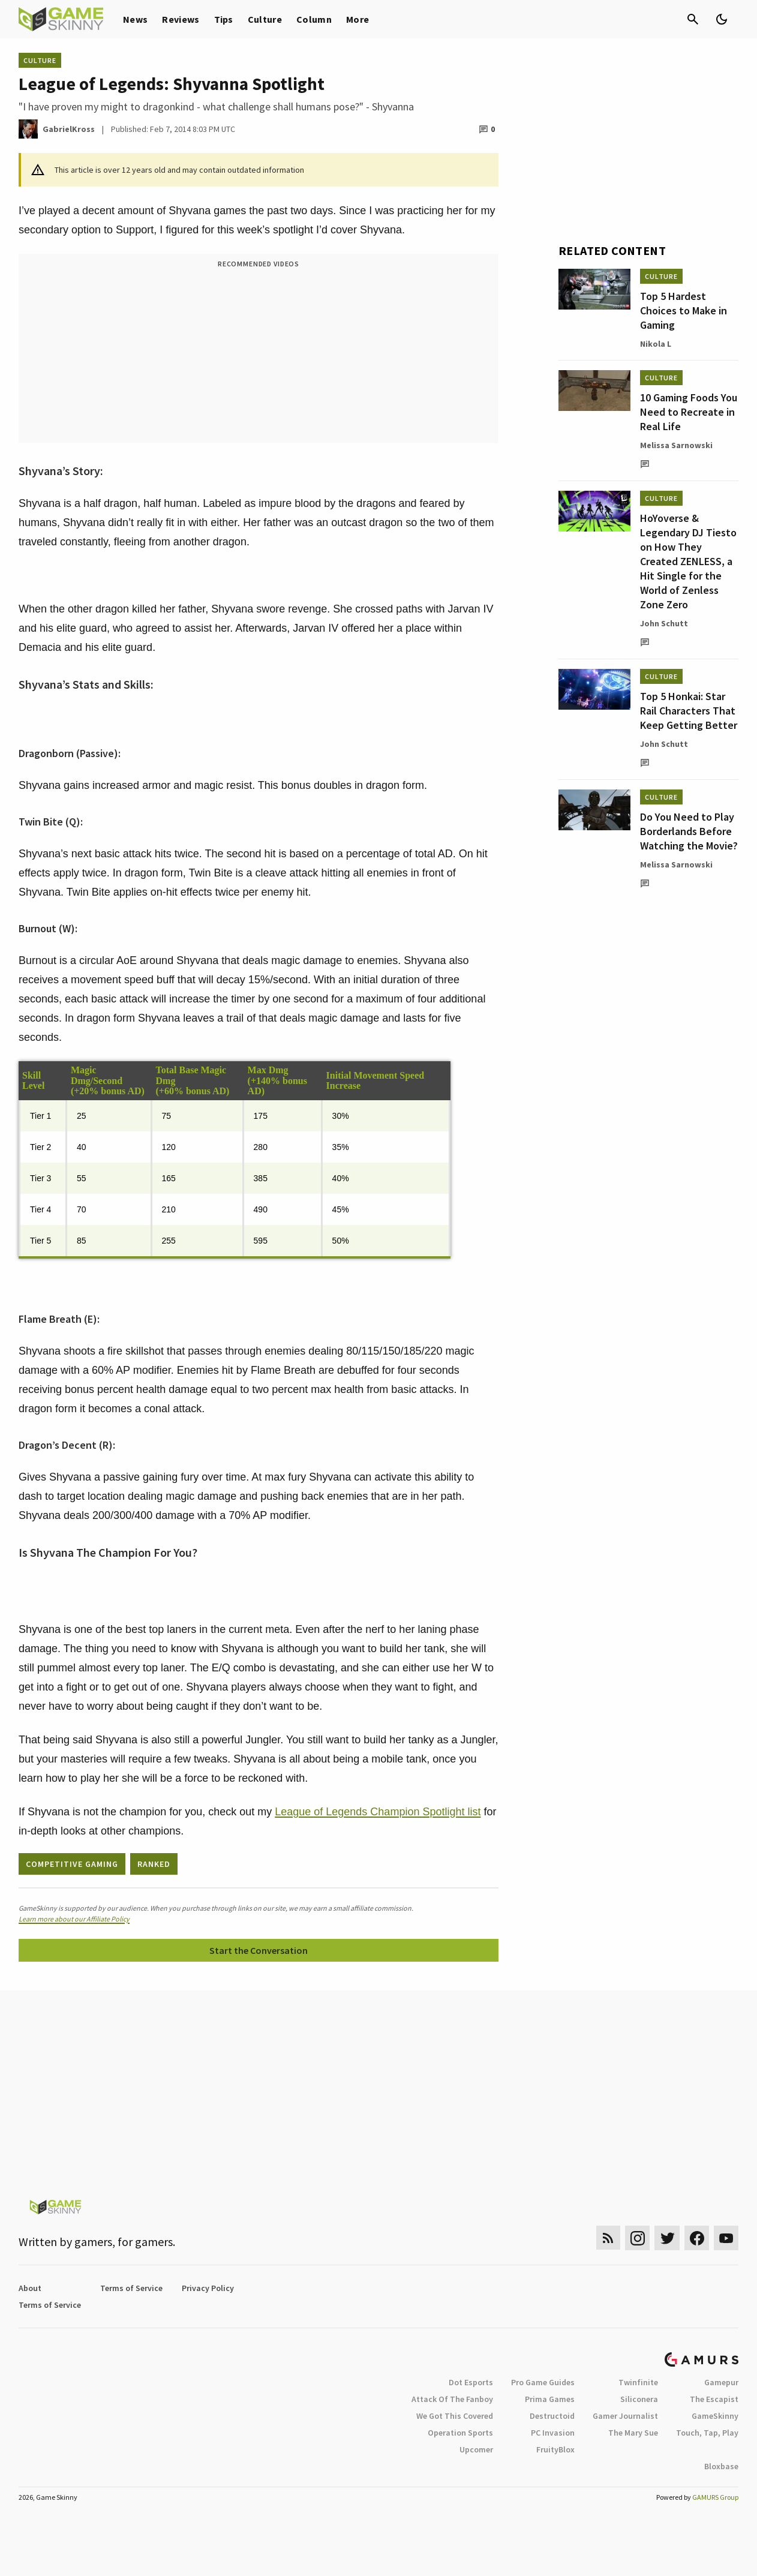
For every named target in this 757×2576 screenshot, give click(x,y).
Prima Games (550, 2399)
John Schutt (664, 623)
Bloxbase (721, 2466)
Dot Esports (471, 2382)
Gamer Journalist (625, 2415)
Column (314, 19)
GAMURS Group (715, 2497)
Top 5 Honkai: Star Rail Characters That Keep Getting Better (688, 710)
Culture (265, 19)
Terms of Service (131, 2288)
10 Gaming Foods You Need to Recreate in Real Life (688, 412)
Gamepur (721, 2382)
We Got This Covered (454, 2415)
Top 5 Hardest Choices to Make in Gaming (683, 310)
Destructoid (552, 2415)
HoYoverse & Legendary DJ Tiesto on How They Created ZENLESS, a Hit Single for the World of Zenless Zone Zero (688, 561)
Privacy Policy (208, 2288)
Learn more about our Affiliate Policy (74, 1918)
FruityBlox (555, 2449)
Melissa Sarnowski (676, 445)
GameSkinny (715, 2415)
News (135, 19)
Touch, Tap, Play (707, 2432)
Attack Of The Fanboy (452, 2399)
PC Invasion (553, 2432)
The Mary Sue (633, 2432)
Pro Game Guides (543, 2382)
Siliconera (639, 2399)
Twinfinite (638, 2382)
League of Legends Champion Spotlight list (377, 1812)
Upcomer (476, 2449)
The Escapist (714, 2399)
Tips (223, 19)
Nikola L (655, 343)
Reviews (180, 19)
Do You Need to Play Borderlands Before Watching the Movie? (689, 831)
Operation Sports (460, 2432)
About (30, 2288)
